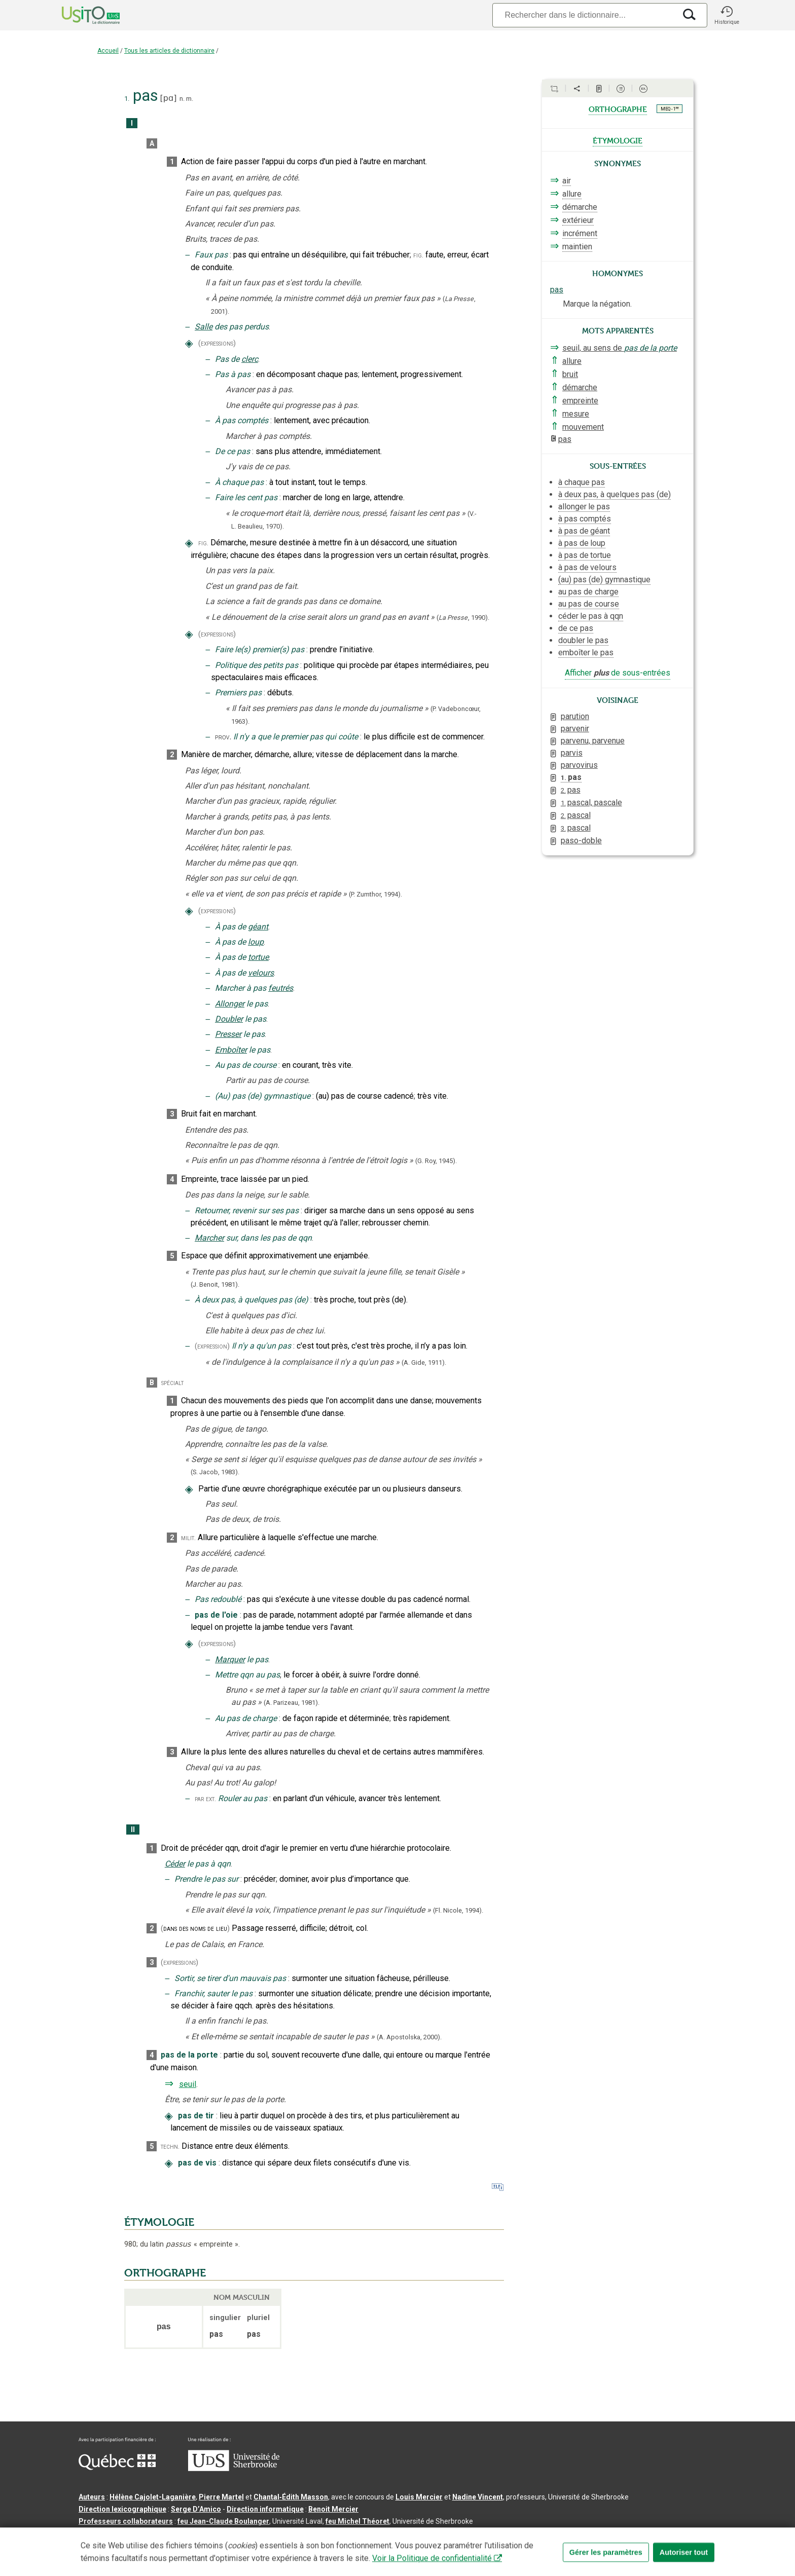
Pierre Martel (221, 2497)
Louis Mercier (419, 2497)
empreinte (580, 400)
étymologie (617, 140)
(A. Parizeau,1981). (291, 1702)
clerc (249, 359)
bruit (570, 374)
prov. (223, 737)
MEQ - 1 (670, 108)
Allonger (229, 1004)
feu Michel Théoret (357, 2521)
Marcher (209, 1238)
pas (556, 289)
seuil (187, 2084)
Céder (175, 1864)
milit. (188, 1538)
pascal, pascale (591, 802)
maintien (577, 246)
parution (575, 716)
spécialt (172, 1382)
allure (572, 194)
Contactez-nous (232, 2537)
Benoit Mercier (333, 2509)
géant (258, 926)
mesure (575, 414)
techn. (170, 2146)
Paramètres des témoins (390, 2537)
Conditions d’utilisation (304, 2537)
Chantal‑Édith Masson (291, 2497)
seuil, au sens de (619, 348)
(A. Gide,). (424, 1362)
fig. (418, 255)
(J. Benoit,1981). (215, 1284)
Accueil (108, 50)
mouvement (583, 427)
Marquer (230, 1659)
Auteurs (92, 2497)
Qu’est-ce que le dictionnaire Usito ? (139, 2537)
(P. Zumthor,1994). (375, 894)
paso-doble (581, 840)
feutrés (280, 988)
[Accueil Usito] (79, 15)
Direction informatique (265, 2509)
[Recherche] (584, 15)
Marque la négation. (597, 304)
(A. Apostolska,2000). (409, 2037)
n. (182, 98)
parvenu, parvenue (593, 740)
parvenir (575, 728)
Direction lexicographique (122, 2509)
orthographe (618, 108)
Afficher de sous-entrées (617, 673)
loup (256, 942)
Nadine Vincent (477, 2497)
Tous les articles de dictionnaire (169, 50)
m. (189, 98)
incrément (579, 233)
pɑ (168, 98)
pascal (576, 815)
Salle (203, 326)
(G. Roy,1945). (436, 1161)
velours (261, 973)
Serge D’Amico (196, 2509)
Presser (228, 1034)
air (566, 180)
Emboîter (231, 1050)
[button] (726, 15)
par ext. (205, 1799)
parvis (572, 753)
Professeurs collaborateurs (126, 2521)
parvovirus (579, 765)
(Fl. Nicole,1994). (458, 1910)
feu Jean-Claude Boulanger (223, 2521)
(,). (463, 617)
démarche (579, 207)
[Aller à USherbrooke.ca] (233, 2469)
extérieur (578, 220)
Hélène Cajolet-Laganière (153, 2497)
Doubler (229, 1019)
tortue (258, 957)
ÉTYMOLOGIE (159, 2222)
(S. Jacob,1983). (215, 1472)
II (133, 1829)
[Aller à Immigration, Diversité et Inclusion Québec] (117, 2467)
